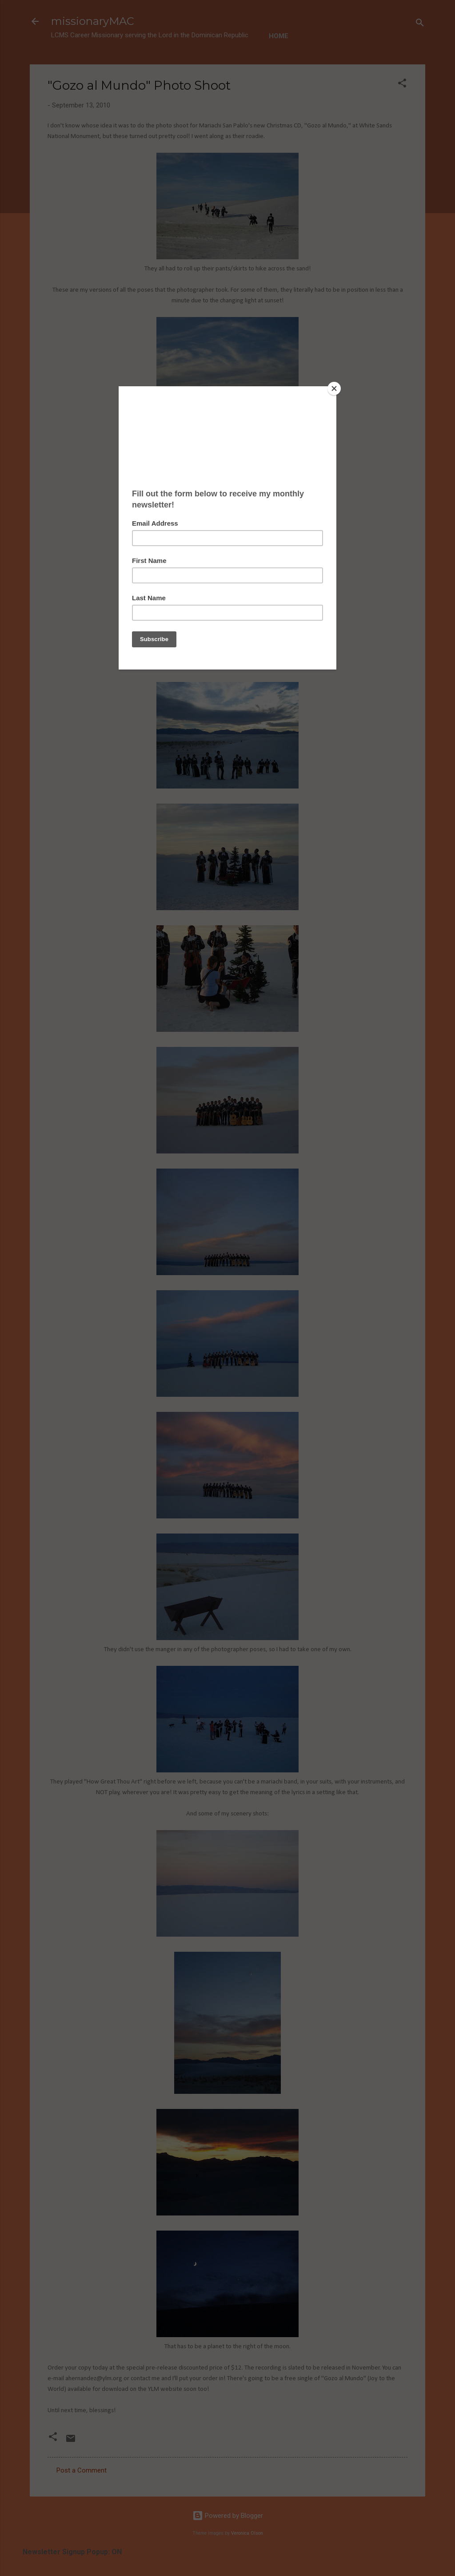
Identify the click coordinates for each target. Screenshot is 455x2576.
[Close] (334, 388)
